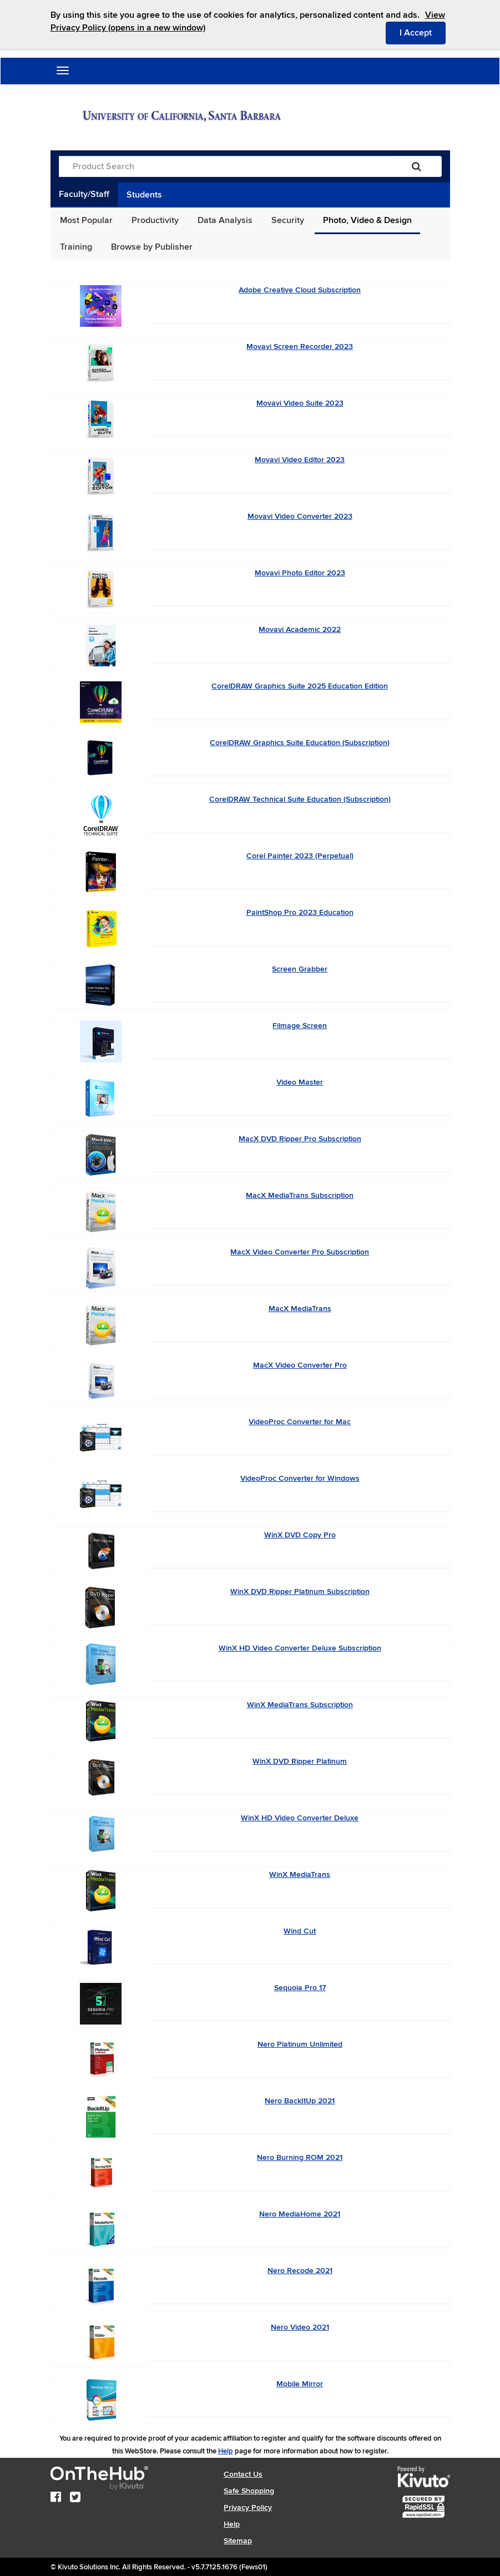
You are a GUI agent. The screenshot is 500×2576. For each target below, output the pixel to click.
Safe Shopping (249, 2491)
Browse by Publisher (152, 246)
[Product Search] (225, 166)
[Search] (416, 166)
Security (287, 220)
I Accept (423, 32)
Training (76, 246)
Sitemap (238, 2540)
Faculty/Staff (84, 194)
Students (144, 194)
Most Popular (86, 220)
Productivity (155, 220)
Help (225, 2451)
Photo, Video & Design (367, 220)
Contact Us (243, 2474)
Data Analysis (225, 220)
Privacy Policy (248, 2507)
